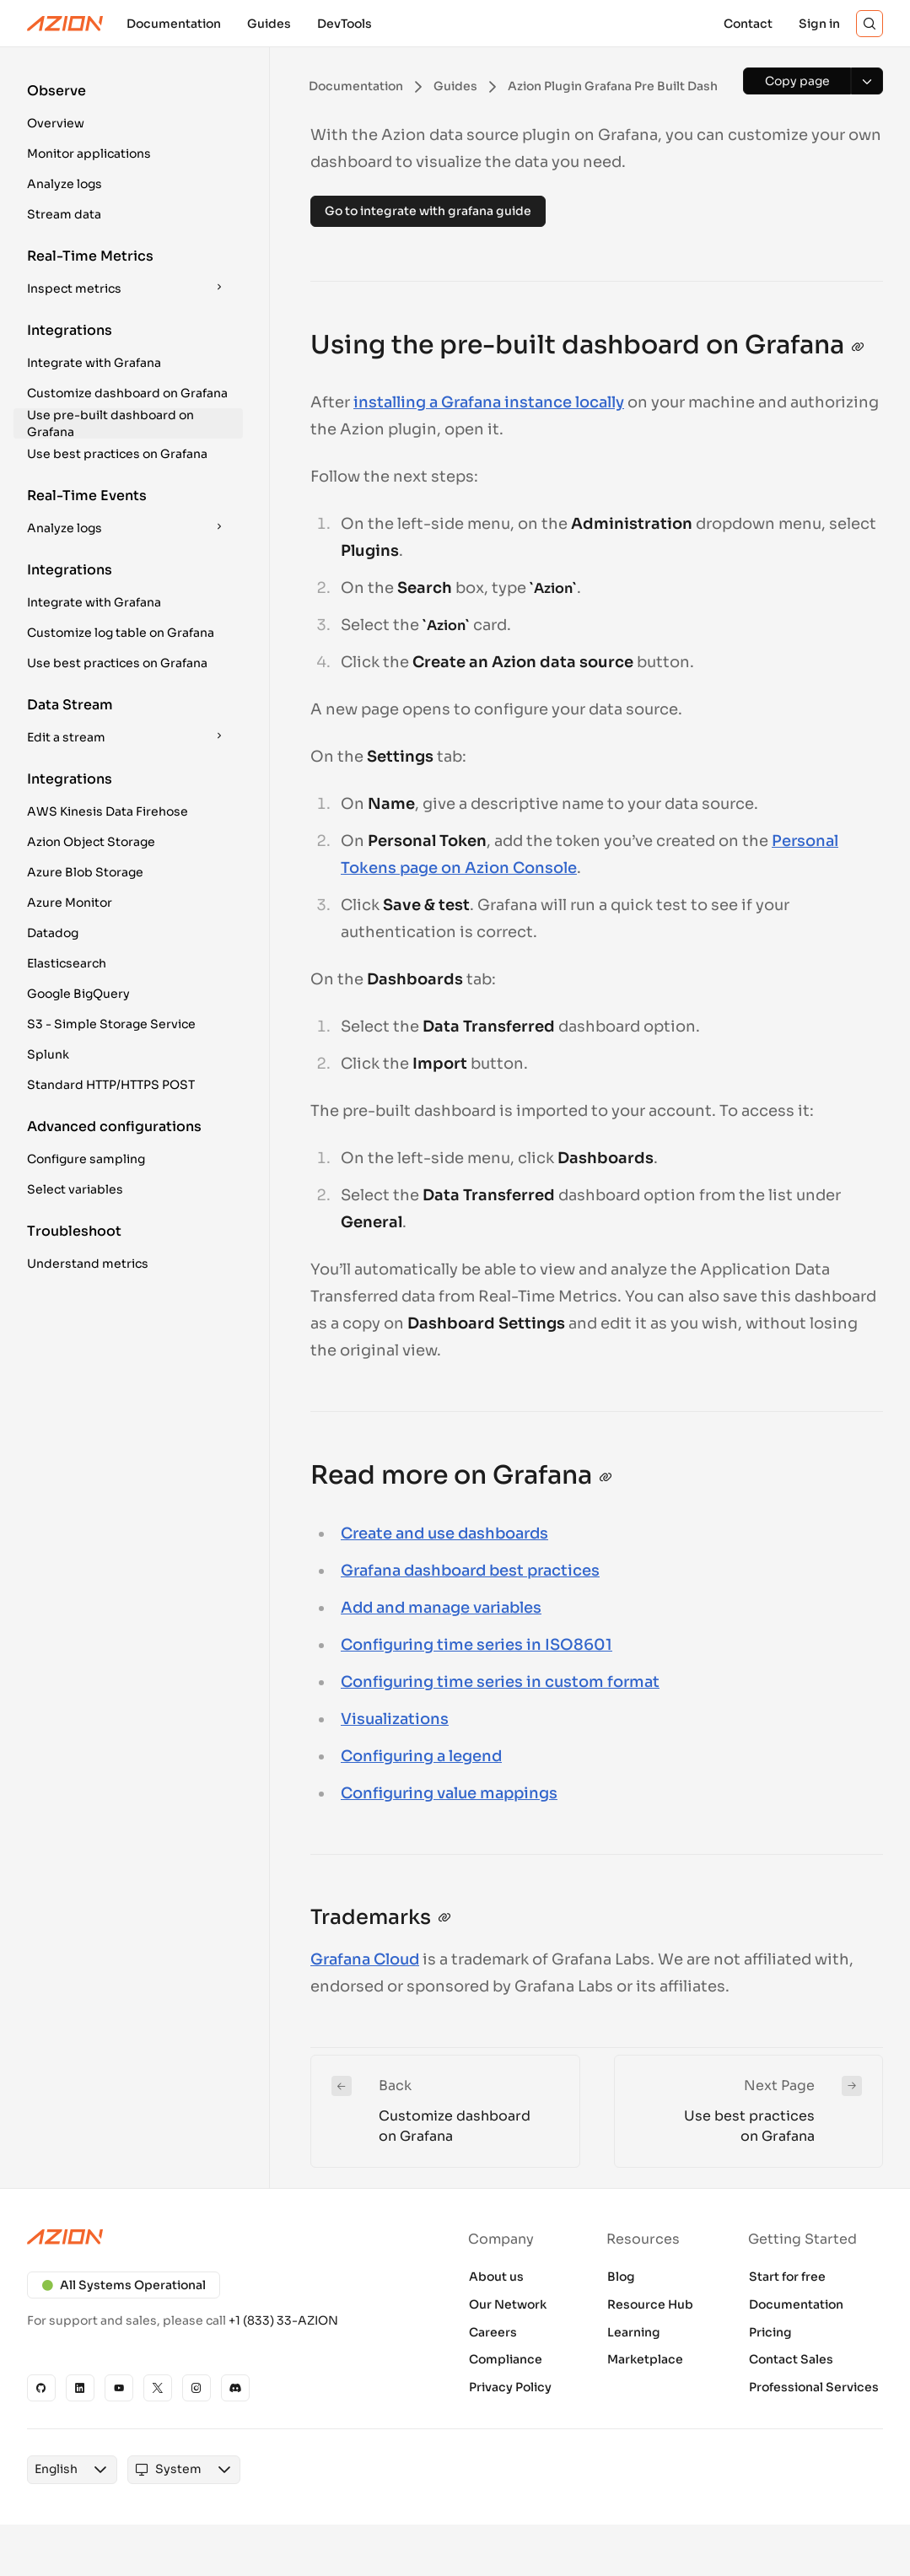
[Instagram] (196, 2387)
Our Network (508, 2304)
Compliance (505, 2359)
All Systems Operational (123, 2285)
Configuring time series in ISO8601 (476, 1645)
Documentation (796, 2304)
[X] (157, 2387)
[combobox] (56, 2469)
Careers (493, 2332)
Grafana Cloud (364, 1959)
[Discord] (235, 2387)
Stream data (64, 214)
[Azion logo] (220, 2237)
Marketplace (645, 2359)
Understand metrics (87, 1263)
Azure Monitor (69, 902)
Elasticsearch (66, 963)
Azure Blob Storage (85, 872)
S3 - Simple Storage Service (111, 1024)
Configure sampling (86, 1159)
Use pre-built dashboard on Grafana (110, 423)
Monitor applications (89, 153)
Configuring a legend (421, 1756)
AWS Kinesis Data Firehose (107, 811)
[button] (128, 109)
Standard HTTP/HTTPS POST (111, 1084)
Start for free (787, 2276)
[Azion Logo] (65, 23)
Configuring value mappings (449, 1793)
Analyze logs (64, 183)
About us (496, 2276)
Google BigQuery (78, 993)
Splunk (48, 1054)
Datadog (52, 932)
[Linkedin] (80, 2387)
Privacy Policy (510, 2387)
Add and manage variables (441, 1607)
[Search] (869, 23)
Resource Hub (650, 2304)
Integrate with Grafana (94, 362)
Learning (633, 2332)
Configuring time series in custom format (500, 1682)
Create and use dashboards (444, 1533)
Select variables (75, 1189)
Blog (621, 2276)
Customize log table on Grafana (120, 632)
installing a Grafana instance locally (488, 402)
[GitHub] (41, 2387)
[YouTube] (119, 2387)
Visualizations (395, 1719)
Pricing (770, 2332)
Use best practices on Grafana (117, 453)
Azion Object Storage (91, 841)
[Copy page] (797, 80)
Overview (55, 123)
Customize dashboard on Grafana (127, 393)
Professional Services (814, 2387)
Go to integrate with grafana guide (428, 210)
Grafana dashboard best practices (470, 1570)
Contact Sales (791, 2359)
